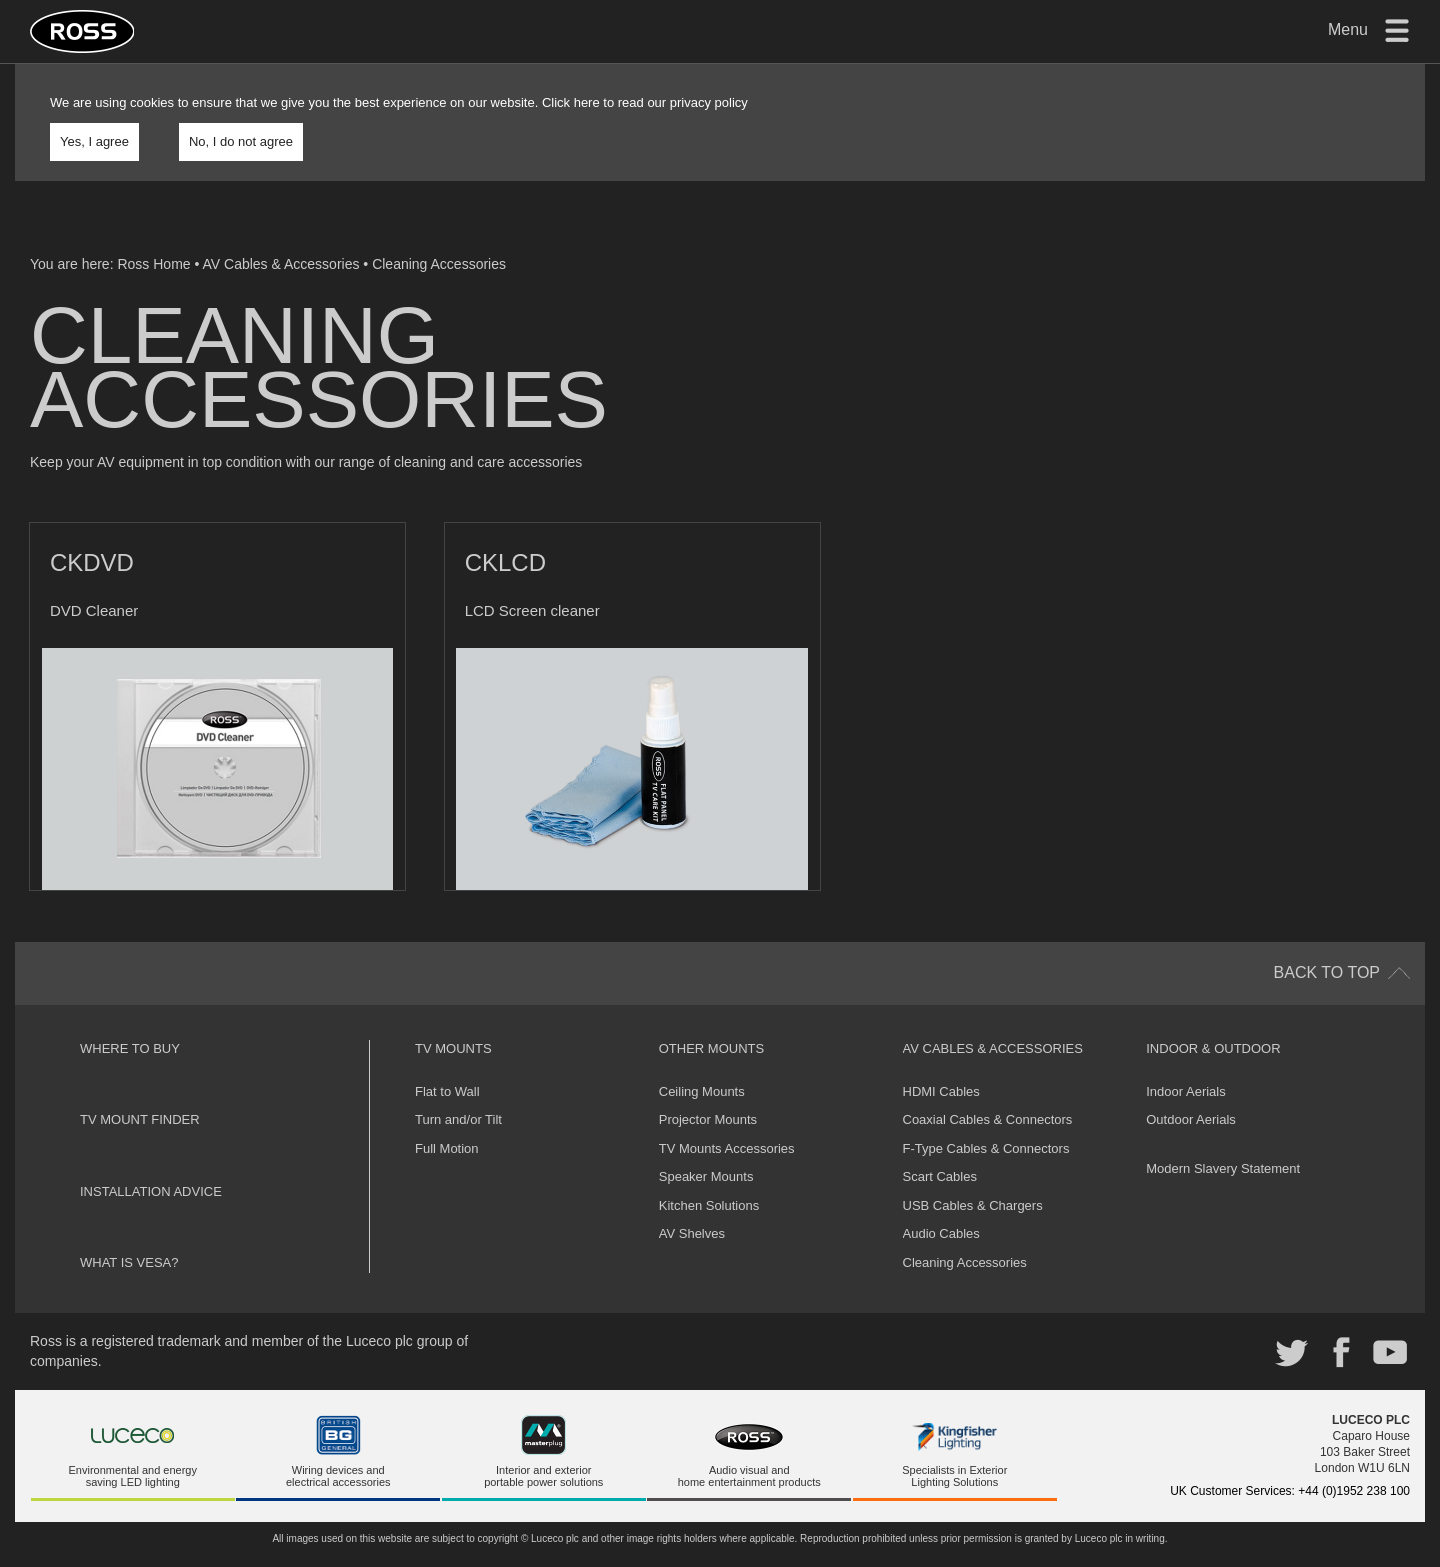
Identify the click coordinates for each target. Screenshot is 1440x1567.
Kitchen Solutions (709, 1179)
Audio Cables (941, 1207)
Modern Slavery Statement (1223, 1141)
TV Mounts (453, 1021)
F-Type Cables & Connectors (986, 1121)
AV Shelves (692, 1207)
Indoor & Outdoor (1213, 1021)
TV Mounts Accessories (727, 1121)
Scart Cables (940, 1150)
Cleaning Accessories (439, 264)
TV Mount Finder (140, 1093)
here (587, 102)
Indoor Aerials (1186, 1064)
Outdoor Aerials (1191, 1093)
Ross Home (153, 264)
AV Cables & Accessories (281, 264)
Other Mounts (711, 1021)
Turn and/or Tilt (458, 1093)
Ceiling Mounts (702, 1064)
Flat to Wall (447, 1064)
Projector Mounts (708, 1093)
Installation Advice (151, 1164)
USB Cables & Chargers (973, 1179)
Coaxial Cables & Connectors (988, 1093)
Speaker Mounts (706, 1150)
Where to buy (130, 1021)
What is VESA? (129, 1236)
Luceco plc (153, 1546)
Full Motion (447, 1121)
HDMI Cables (941, 1064)
